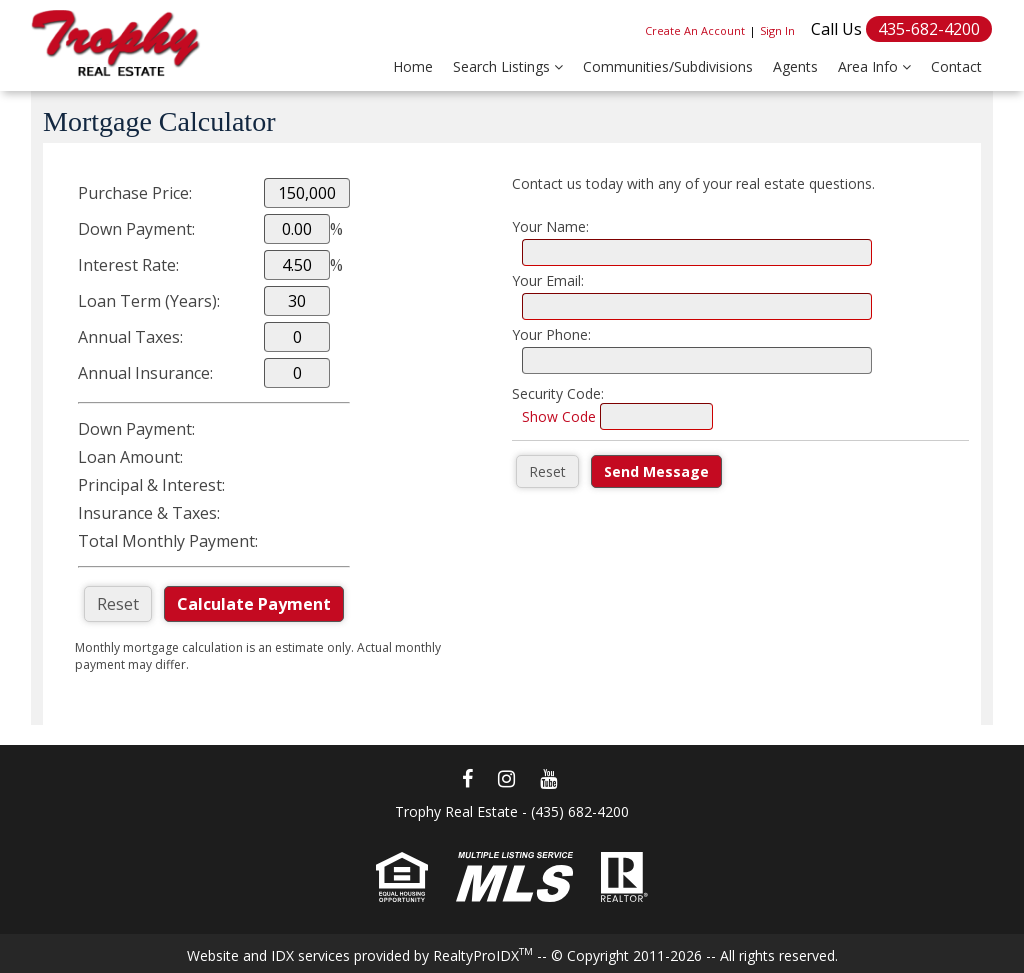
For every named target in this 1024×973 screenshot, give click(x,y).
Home (413, 66)
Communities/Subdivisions (668, 66)
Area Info (874, 66)
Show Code (559, 416)
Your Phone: (551, 334)
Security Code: (558, 393)
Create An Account (695, 30)
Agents (795, 66)
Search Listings (508, 66)
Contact (956, 66)
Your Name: (550, 226)
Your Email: (548, 280)
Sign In (777, 30)
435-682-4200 (929, 29)
